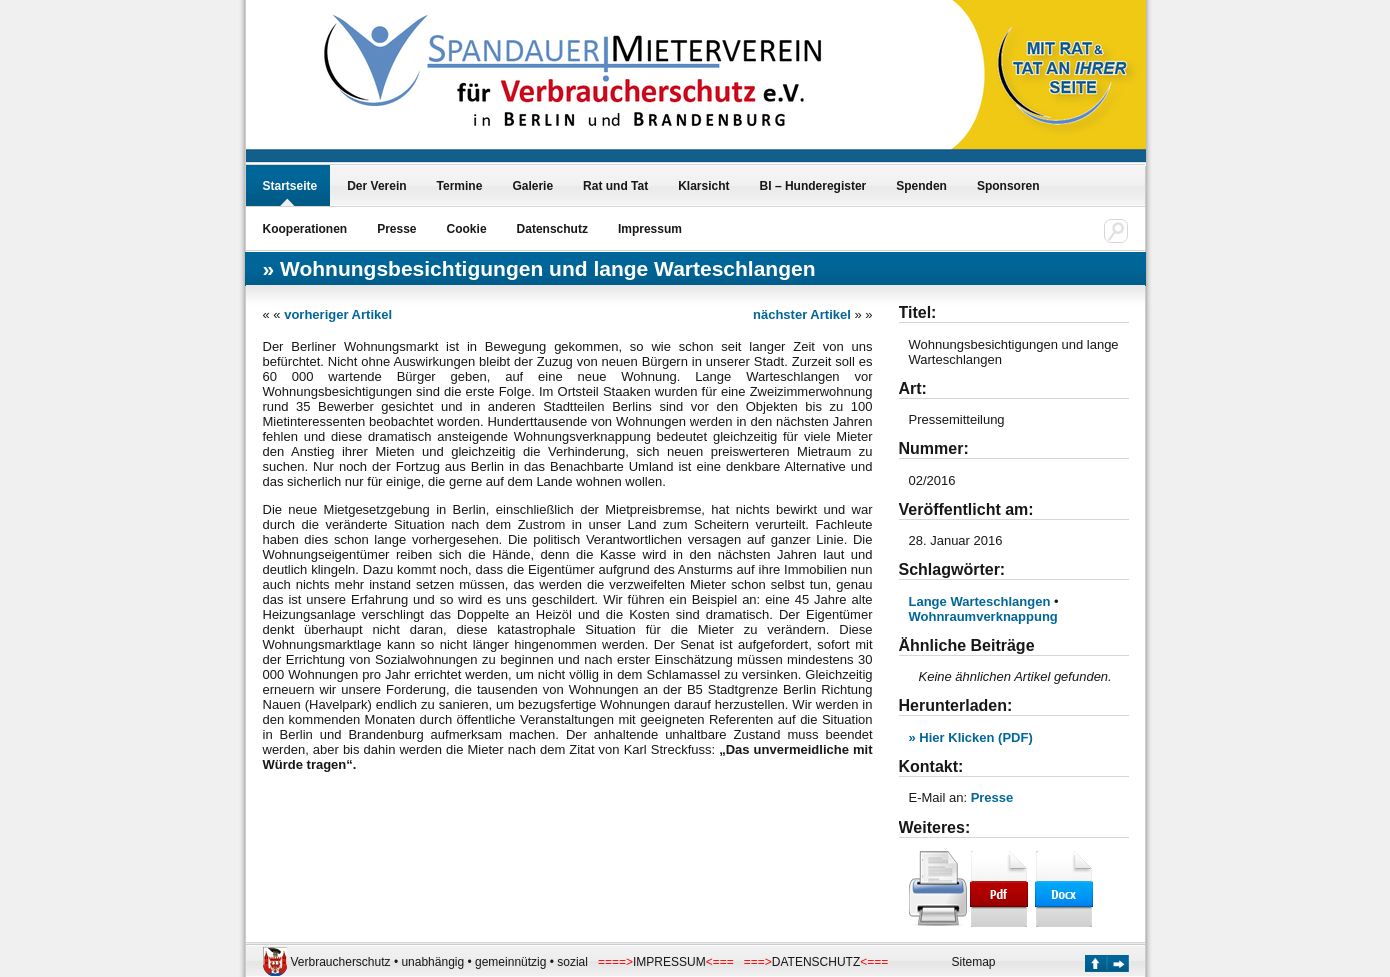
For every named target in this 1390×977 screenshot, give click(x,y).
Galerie (532, 186)
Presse (396, 229)
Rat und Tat (615, 186)
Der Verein (376, 186)
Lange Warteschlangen (980, 601)
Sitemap (974, 962)
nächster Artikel (802, 314)
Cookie (467, 229)
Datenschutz (552, 229)
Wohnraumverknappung (983, 616)
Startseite (290, 186)
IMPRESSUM (669, 962)
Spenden (921, 186)
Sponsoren (1008, 186)
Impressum (650, 229)
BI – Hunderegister (813, 186)
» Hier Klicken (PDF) (971, 737)
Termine (460, 186)
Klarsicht (703, 186)
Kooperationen (305, 229)
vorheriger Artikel (338, 314)
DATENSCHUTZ (816, 962)
